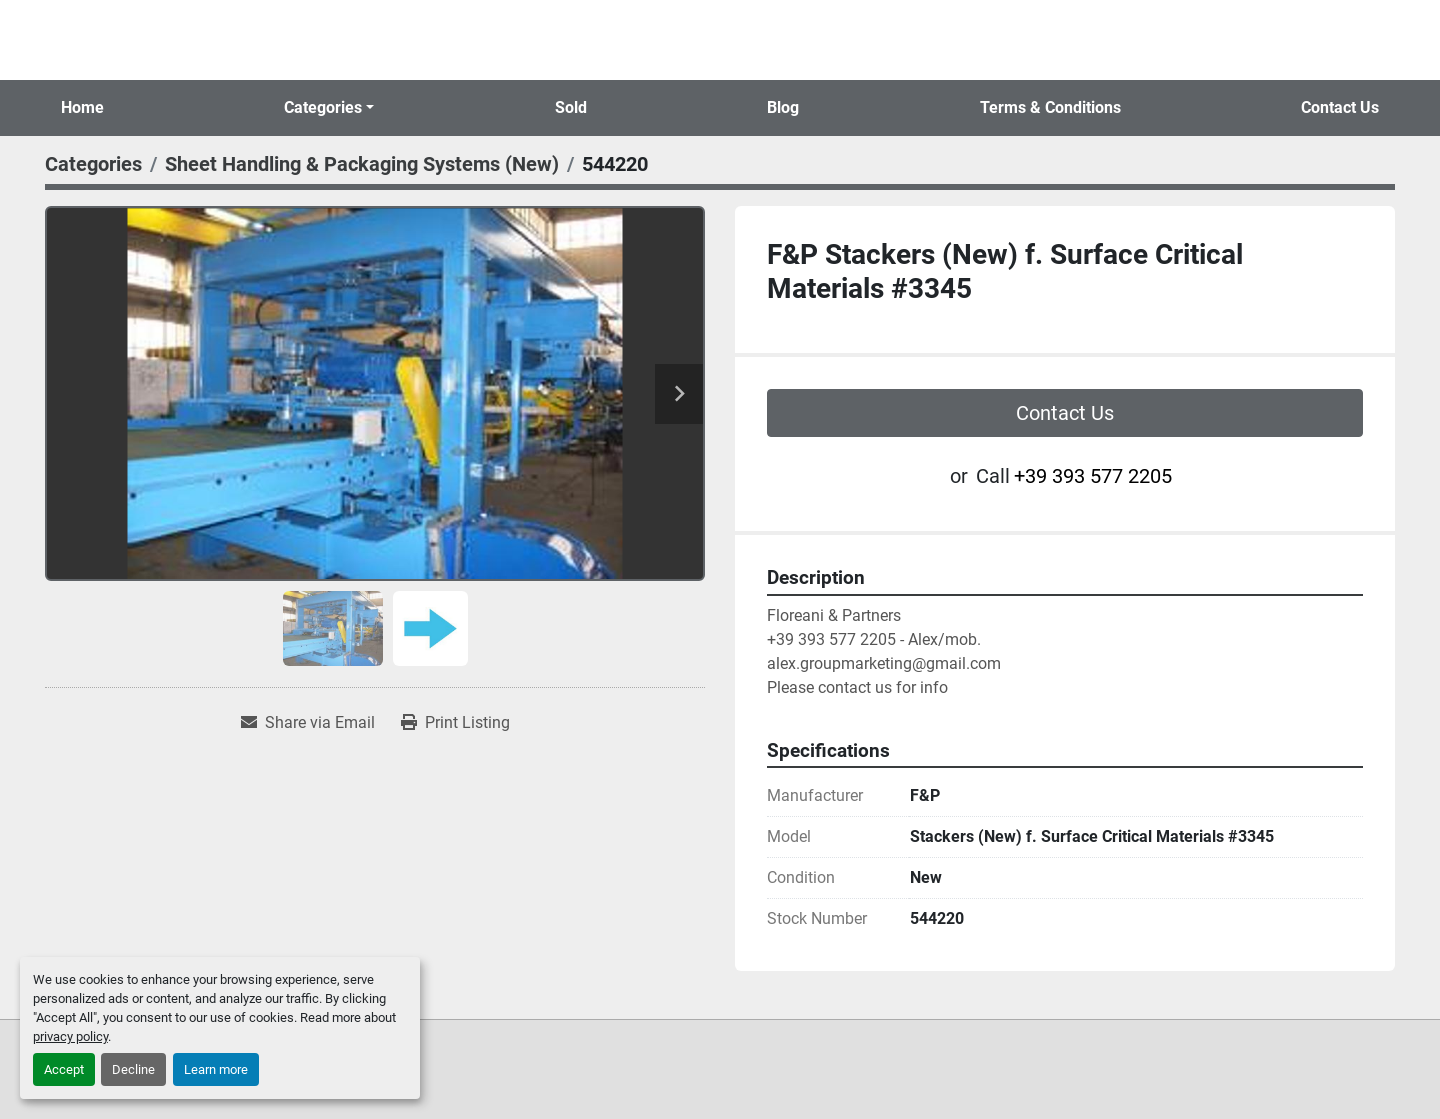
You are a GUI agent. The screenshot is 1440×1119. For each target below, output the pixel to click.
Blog (783, 107)
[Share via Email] (308, 723)
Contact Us (1340, 107)
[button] (329, 108)
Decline (133, 1069)
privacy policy (70, 1036)
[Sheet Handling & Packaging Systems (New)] (362, 164)
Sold (571, 107)
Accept (64, 1069)
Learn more (216, 1069)
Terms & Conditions (1050, 107)
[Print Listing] (455, 723)
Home (82, 107)
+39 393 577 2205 (1093, 476)
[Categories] (93, 164)
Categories (323, 107)
